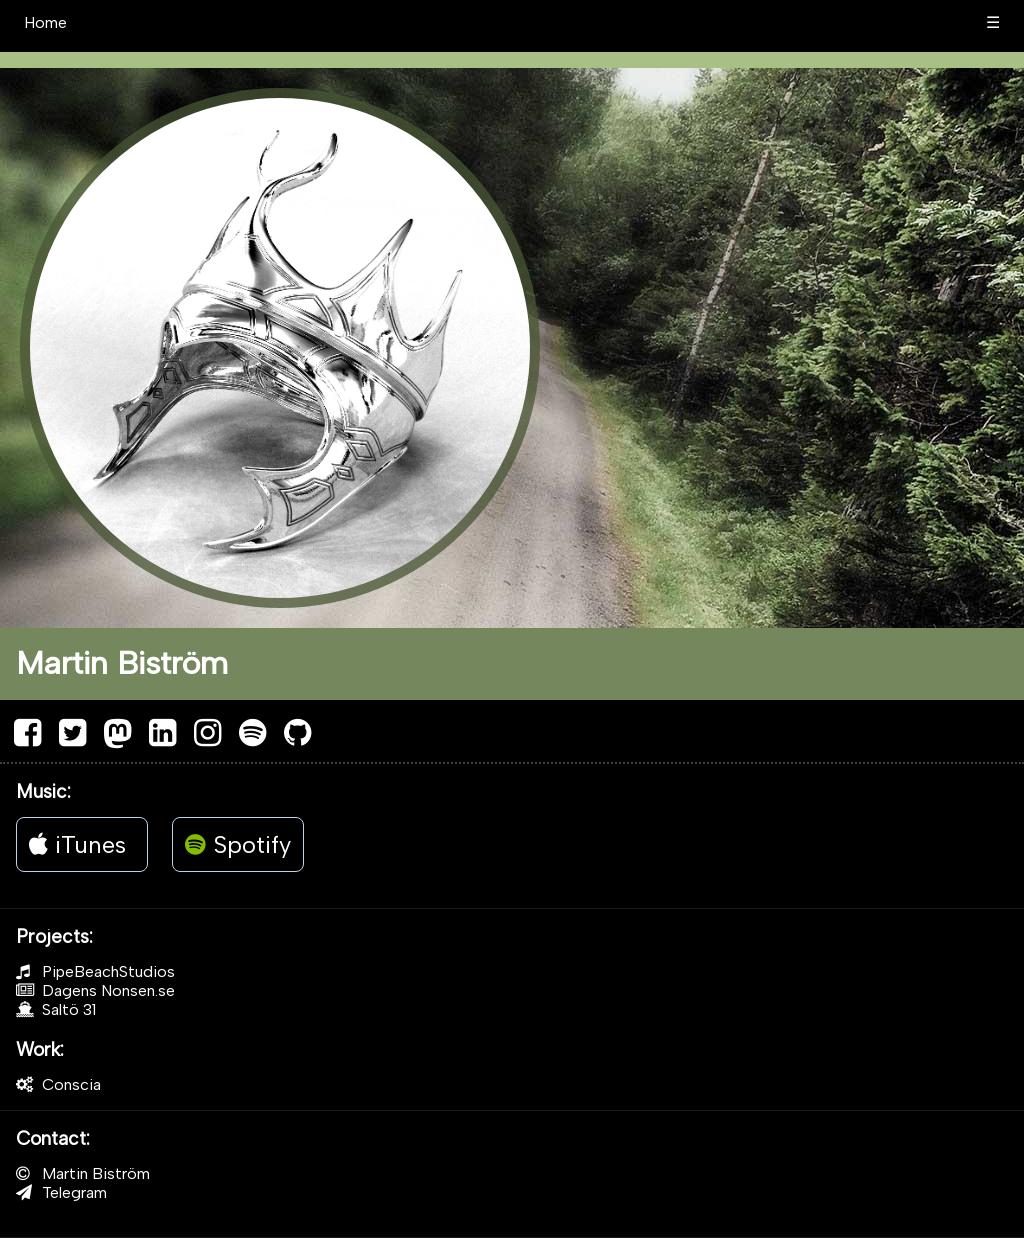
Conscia (58, 1084)
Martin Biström (83, 1173)
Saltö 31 (56, 1009)
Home (45, 22)
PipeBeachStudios (95, 971)
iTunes (77, 844)
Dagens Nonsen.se (95, 990)
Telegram (61, 1192)
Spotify (238, 844)
